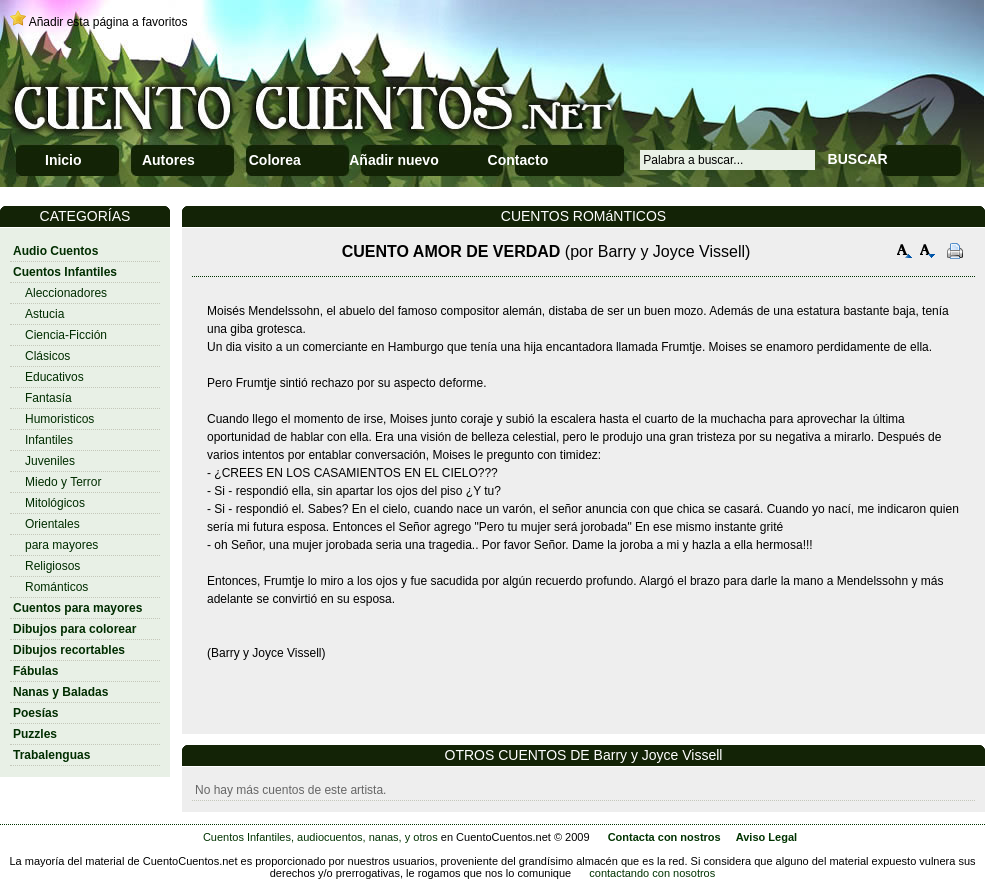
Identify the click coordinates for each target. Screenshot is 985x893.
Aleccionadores (66, 293)
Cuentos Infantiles (65, 272)
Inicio (63, 160)
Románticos (56, 587)
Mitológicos (55, 503)
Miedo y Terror (63, 482)
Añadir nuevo (393, 160)
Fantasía (48, 398)
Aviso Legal (766, 837)
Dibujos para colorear (74, 629)
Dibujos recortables (69, 650)
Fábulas (35, 671)
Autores (168, 160)
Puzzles (35, 734)
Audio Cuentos (55, 251)
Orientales (52, 524)
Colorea (275, 160)
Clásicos (47, 356)
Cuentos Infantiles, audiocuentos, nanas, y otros (320, 837)
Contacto (518, 160)
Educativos (54, 377)
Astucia (44, 314)
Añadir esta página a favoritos (108, 22)
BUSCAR (858, 159)
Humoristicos (59, 419)
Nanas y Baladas (60, 692)
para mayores (61, 545)
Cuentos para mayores (77, 608)
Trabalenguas (51, 755)
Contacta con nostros (664, 837)
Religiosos (52, 566)
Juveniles (50, 461)
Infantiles (49, 440)
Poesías (35, 713)
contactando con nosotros (652, 873)
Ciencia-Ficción (66, 335)
